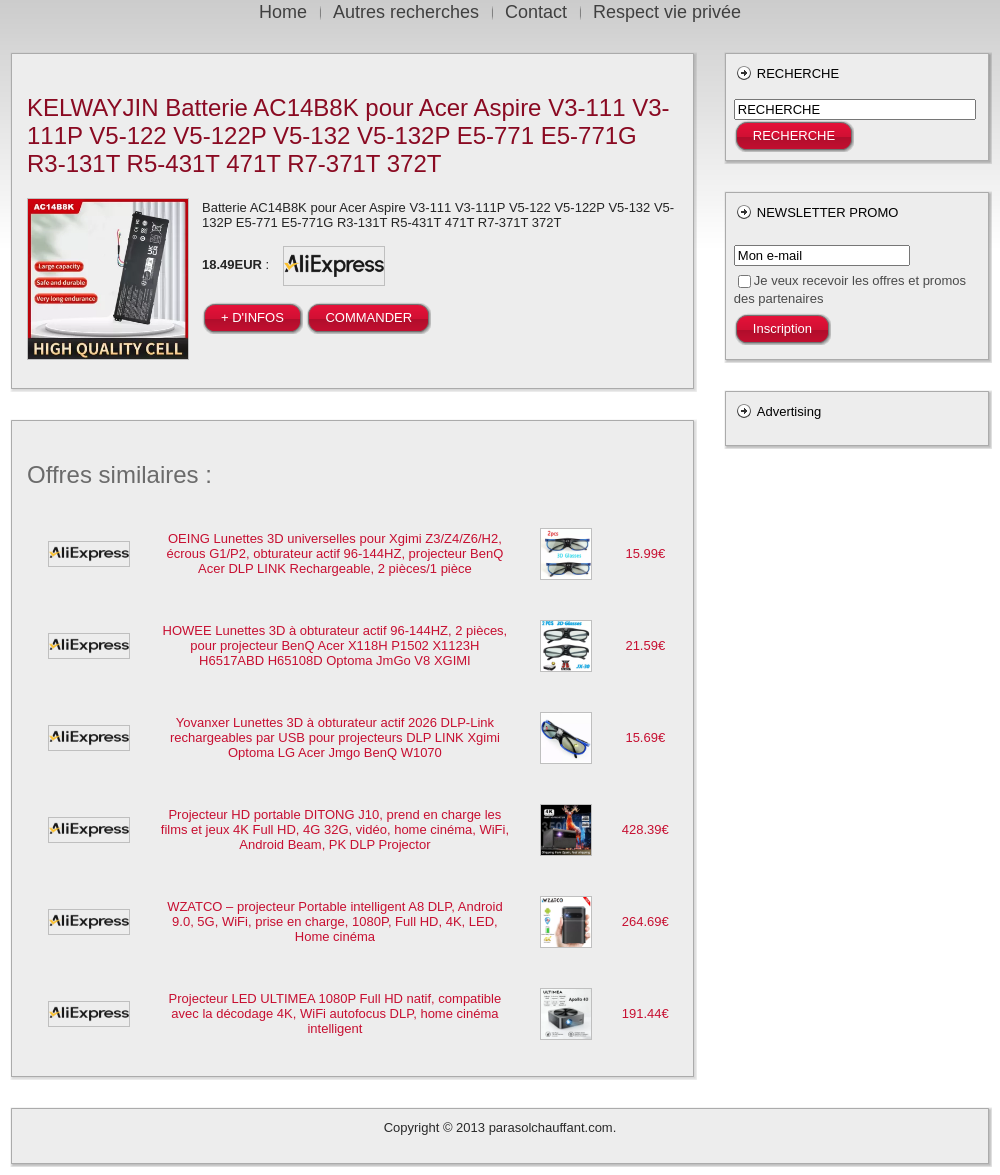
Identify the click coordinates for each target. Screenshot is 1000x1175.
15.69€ (645, 737)
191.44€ (645, 1013)
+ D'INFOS (252, 317)
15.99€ (645, 553)
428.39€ (645, 829)
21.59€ (645, 645)
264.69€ (645, 921)
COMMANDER (368, 317)
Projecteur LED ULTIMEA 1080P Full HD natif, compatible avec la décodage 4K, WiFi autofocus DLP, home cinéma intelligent (335, 1013)
